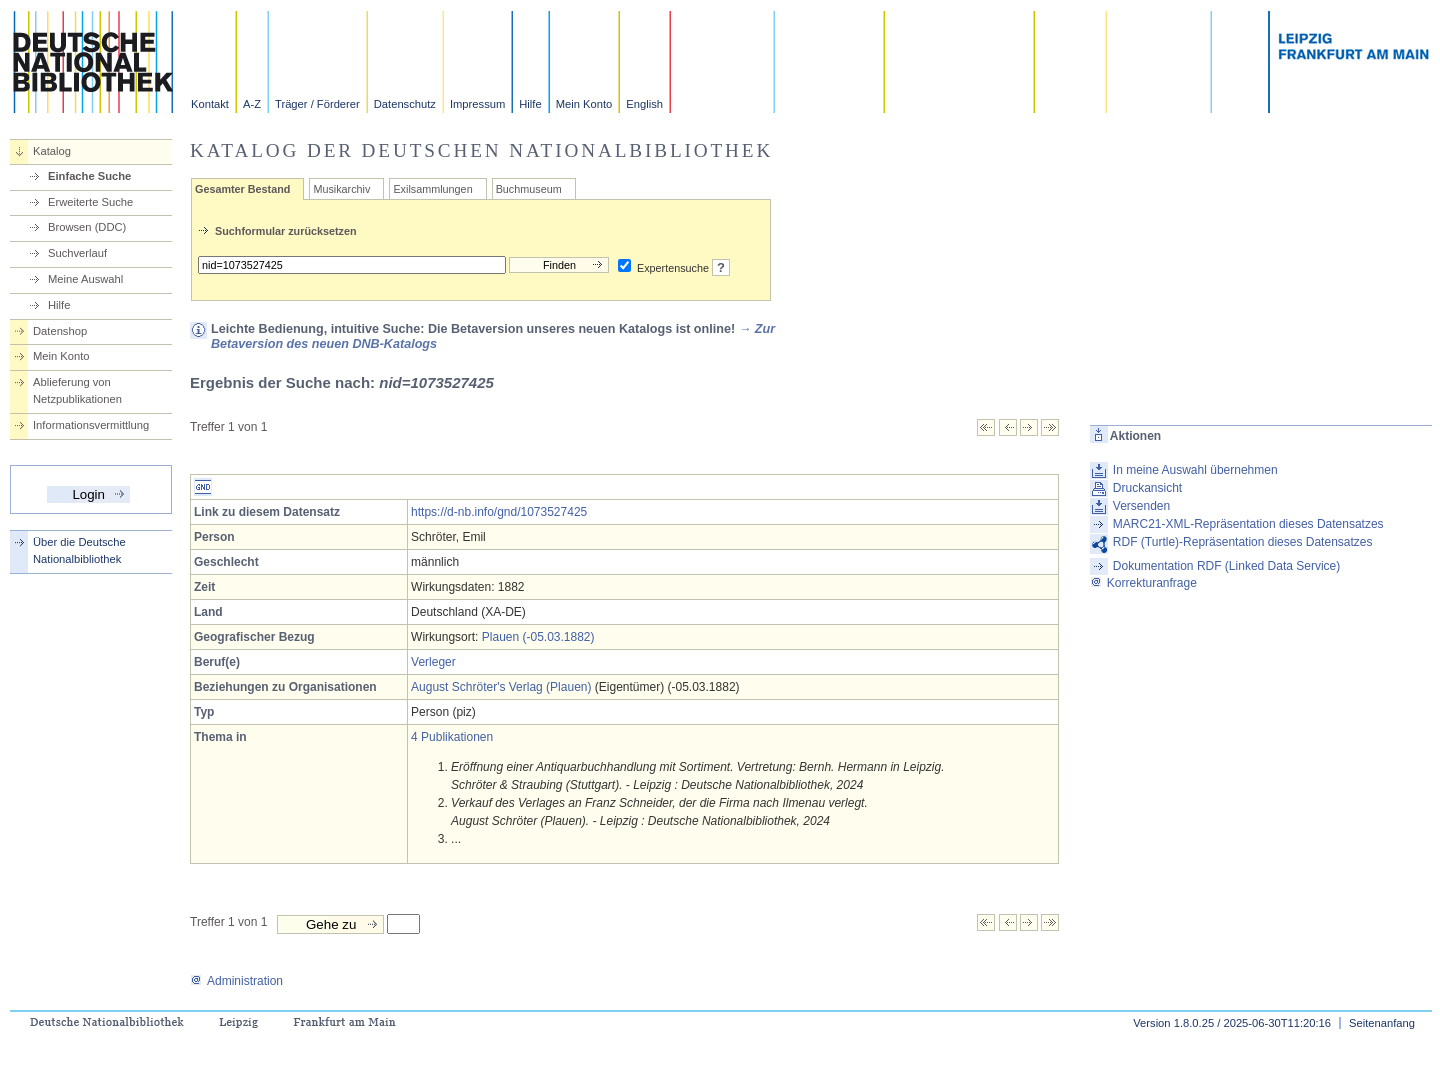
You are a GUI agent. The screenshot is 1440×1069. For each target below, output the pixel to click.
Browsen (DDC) (87, 227)
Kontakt (210, 104)
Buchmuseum (529, 189)
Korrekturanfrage (1143, 583)
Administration (236, 981)
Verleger (433, 662)
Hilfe (530, 104)
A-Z (252, 104)
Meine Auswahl (85, 279)
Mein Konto (584, 104)
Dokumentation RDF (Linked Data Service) (1226, 566)
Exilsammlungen (432, 189)
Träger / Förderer (317, 104)
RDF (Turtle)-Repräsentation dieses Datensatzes (1243, 542)
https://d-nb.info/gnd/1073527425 (499, 512)
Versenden (1141, 506)
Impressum (477, 104)
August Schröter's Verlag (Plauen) (501, 687)
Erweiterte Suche (90, 202)
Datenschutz (405, 104)
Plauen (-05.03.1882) (538, 637)
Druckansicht (1147, 488)
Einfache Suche (89, 176)
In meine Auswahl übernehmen (1195, 470)
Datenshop (60, 331)
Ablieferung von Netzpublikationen (77, 390)
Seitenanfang (1382, 1023)
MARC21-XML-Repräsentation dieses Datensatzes (1248, 524)
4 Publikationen (452, 737)
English (644, 104)
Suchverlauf (77, 253)
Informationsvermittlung (91, 425)
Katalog (52, 151)
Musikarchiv (341, 189)
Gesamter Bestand (242, 189)
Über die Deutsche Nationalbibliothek (79, 550)
